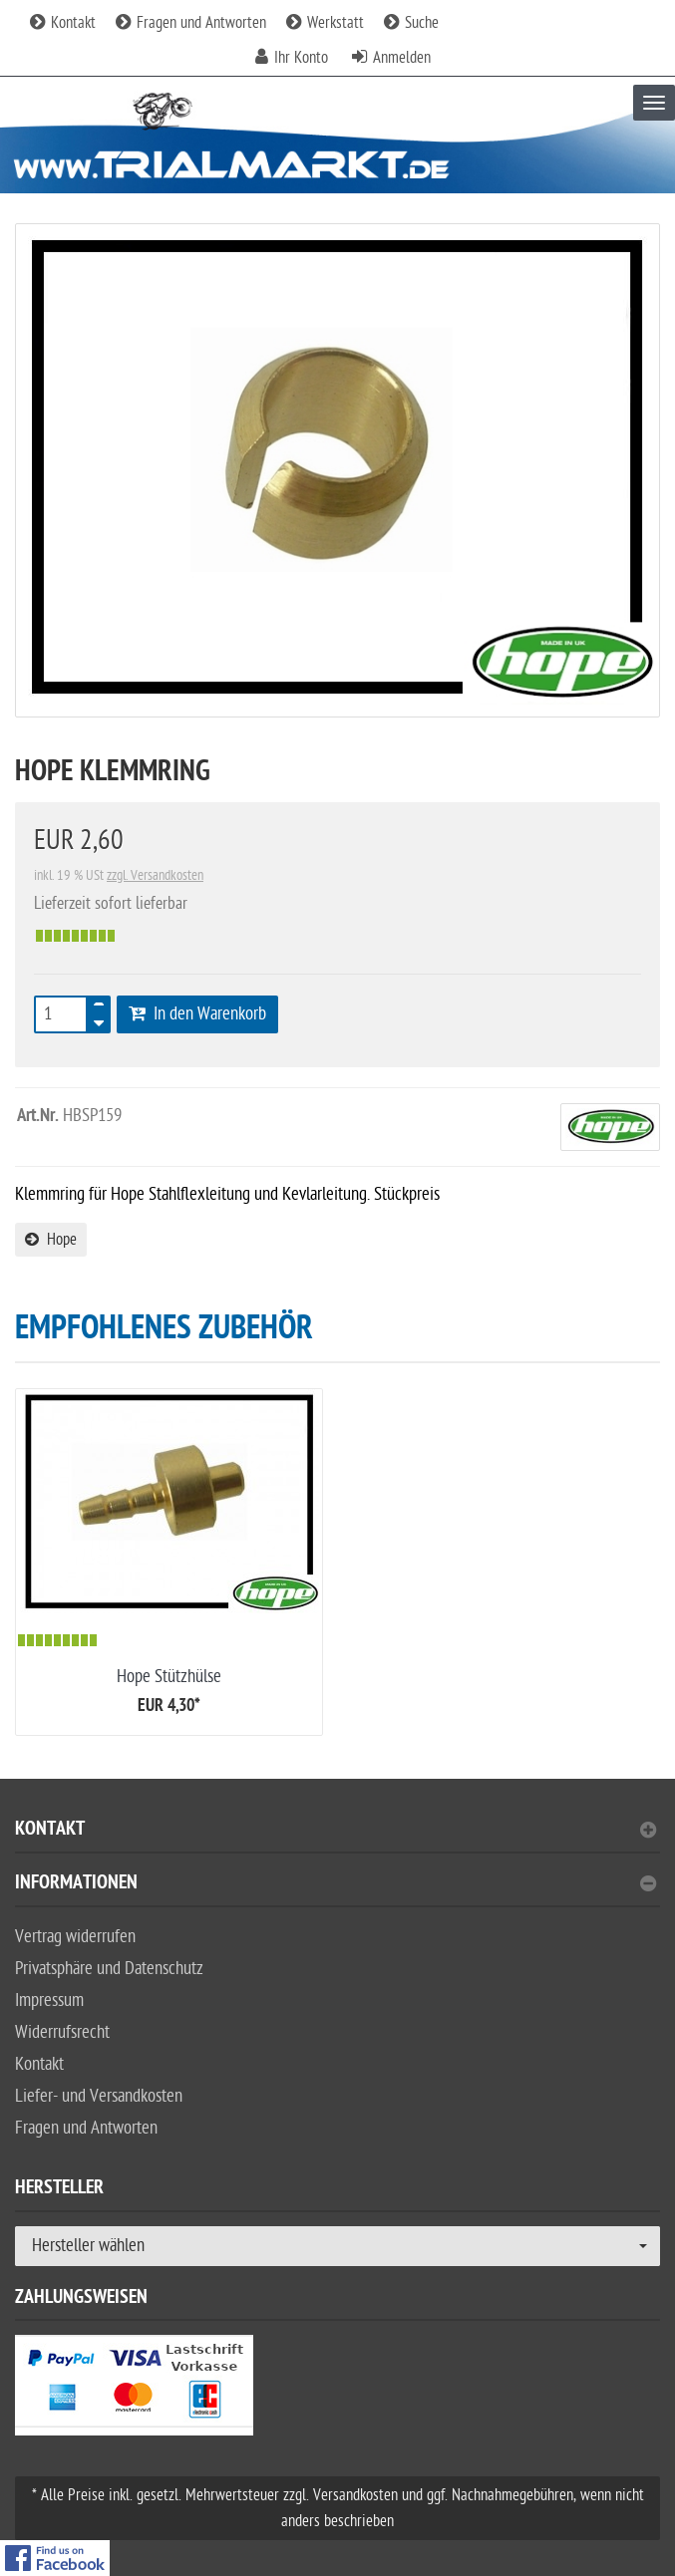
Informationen (335, 1884)
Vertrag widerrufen (75, 1936)
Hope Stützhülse (169, 1676)
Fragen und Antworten (191, 23)
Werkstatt (325, 23)
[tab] (337, 1837)
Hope (51, 1240)
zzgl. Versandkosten (155, 875)
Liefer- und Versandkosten (98, 2096)
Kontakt (63, 23)
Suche (411, 23)
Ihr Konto (301, 58)
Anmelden (402, 58)
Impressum (49, 2000)
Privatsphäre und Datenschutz (109, 1968)
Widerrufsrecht (62, 2032)
